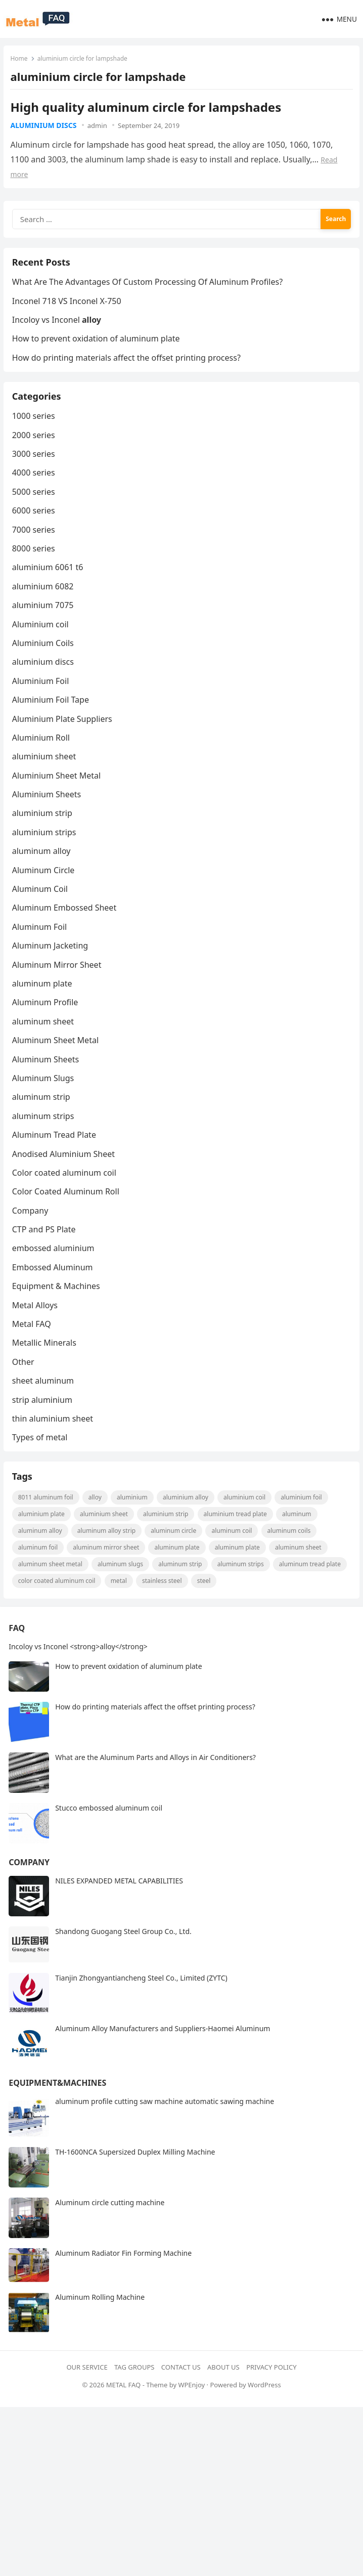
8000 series (35, 564)
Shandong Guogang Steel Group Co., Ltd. (123, 1955)
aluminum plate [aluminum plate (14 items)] (238, 1569)
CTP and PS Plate (45, 1245)
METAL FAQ (123, 2408)
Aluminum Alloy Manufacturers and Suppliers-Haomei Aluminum (162, 2052)
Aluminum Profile (47, 1018)
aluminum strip (43, 1113)
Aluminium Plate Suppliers (64, 734)
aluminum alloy (43, 866)
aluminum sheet (44, 1037)
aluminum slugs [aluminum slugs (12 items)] (122, 1585)
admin (98, 126)
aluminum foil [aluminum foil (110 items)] (39, 1569)
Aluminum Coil (41, 904)
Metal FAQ (33, 1339)
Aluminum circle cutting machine (109, 2226)
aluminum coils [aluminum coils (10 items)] (290, 1552)
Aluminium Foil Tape (52, 715)
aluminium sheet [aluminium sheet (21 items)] (106, 1535)
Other (25, 1377)
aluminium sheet (45, 772)
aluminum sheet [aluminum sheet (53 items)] (300, 1569)
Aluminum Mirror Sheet (58, 980)
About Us (223, 2390)
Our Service (86, 2390)
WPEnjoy (191, 2408)
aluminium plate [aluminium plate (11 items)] (43, 1535)
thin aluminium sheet (54, 1434)
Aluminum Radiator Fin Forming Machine (123, 2277)
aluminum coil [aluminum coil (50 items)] (233, 1552)
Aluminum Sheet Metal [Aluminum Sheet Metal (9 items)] (52, 1585)
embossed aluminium (55, 1264)
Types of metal (41, 1453)
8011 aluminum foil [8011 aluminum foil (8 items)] (47, 1519)
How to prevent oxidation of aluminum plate (98, 348)
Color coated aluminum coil (66, 1188)
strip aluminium (44, 1415)
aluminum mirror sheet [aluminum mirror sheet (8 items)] (108, 1569)
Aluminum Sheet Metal (57, 1055)
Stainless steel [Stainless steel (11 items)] (241, 1602)
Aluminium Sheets (48, 809)
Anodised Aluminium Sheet (65, 1169)
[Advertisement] (181, 2501)
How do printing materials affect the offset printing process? (128, 367)
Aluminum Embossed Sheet (66, 923)
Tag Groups (134, 2390)
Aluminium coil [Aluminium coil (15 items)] (246, 1519)
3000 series (35, 469)
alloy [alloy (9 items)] (96, 1519)
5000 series (35, 507)
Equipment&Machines (57, 2106)
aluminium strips (46, 847)
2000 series (35, 450)
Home (19, 59)
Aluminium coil (42, 640)
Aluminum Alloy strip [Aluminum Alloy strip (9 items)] (108, 1552)
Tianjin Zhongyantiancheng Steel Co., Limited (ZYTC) (141, 2001)
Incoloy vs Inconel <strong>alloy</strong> (78, 1670)
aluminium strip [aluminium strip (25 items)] (167, 1535)
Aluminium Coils (44, 658)
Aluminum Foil (41, 942)
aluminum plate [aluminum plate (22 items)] (178, 1569)
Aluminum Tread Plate (56, 1150)
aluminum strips (45, 1131)
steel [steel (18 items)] (282, 1602)
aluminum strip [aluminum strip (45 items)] (182, 1585)
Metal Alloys (36, 1320)
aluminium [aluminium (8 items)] (134, 1519)
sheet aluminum (44, 1396)
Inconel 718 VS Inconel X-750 (68, 310)
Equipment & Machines (58, 1301)
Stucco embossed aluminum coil (108, 1831)
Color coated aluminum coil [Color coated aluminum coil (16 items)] (135, 1602)
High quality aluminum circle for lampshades (146, 108)
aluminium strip (44, 829)
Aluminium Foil (42, 696)
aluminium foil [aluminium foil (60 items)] (303, 1519)
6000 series (35, 526)
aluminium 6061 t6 (49, 583)
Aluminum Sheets (47, 1075)
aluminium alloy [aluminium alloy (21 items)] (187, 1519)
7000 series (35, 545)
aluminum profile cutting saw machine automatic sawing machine (164, 2125)
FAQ (17, 1651)
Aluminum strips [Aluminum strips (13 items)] (242, 1585)
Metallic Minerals (46, 1358)
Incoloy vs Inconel (58, 329)
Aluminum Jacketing (51, 961)
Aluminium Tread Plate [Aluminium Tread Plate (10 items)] (236, 1535)
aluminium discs (44, 126)
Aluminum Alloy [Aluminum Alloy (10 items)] (42, 1552)
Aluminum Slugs (45, 1093)
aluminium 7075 (44, 620)
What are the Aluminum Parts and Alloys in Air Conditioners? (155, 1781)
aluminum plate (44, 999)
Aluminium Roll (42, 753)
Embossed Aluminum (54, 1283)
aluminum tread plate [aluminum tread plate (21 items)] (50, 1602)
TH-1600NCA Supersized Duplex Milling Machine (135, 2175)
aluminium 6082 (44, 602)
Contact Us (181, 2390)
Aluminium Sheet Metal (58, 791)
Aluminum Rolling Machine (100, 2320)
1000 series (35, 432)
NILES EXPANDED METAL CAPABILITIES (119, 1904)
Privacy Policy (271, 2390)
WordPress (264, 2408)
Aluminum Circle (45, 885)
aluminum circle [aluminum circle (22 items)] (175, 1552)
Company (32, 1226)
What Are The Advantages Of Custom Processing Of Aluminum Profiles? (149, 291)
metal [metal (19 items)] (197, 1602)
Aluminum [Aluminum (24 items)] (298, 1535)
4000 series (35, 488)
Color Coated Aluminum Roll (67, 1207)
